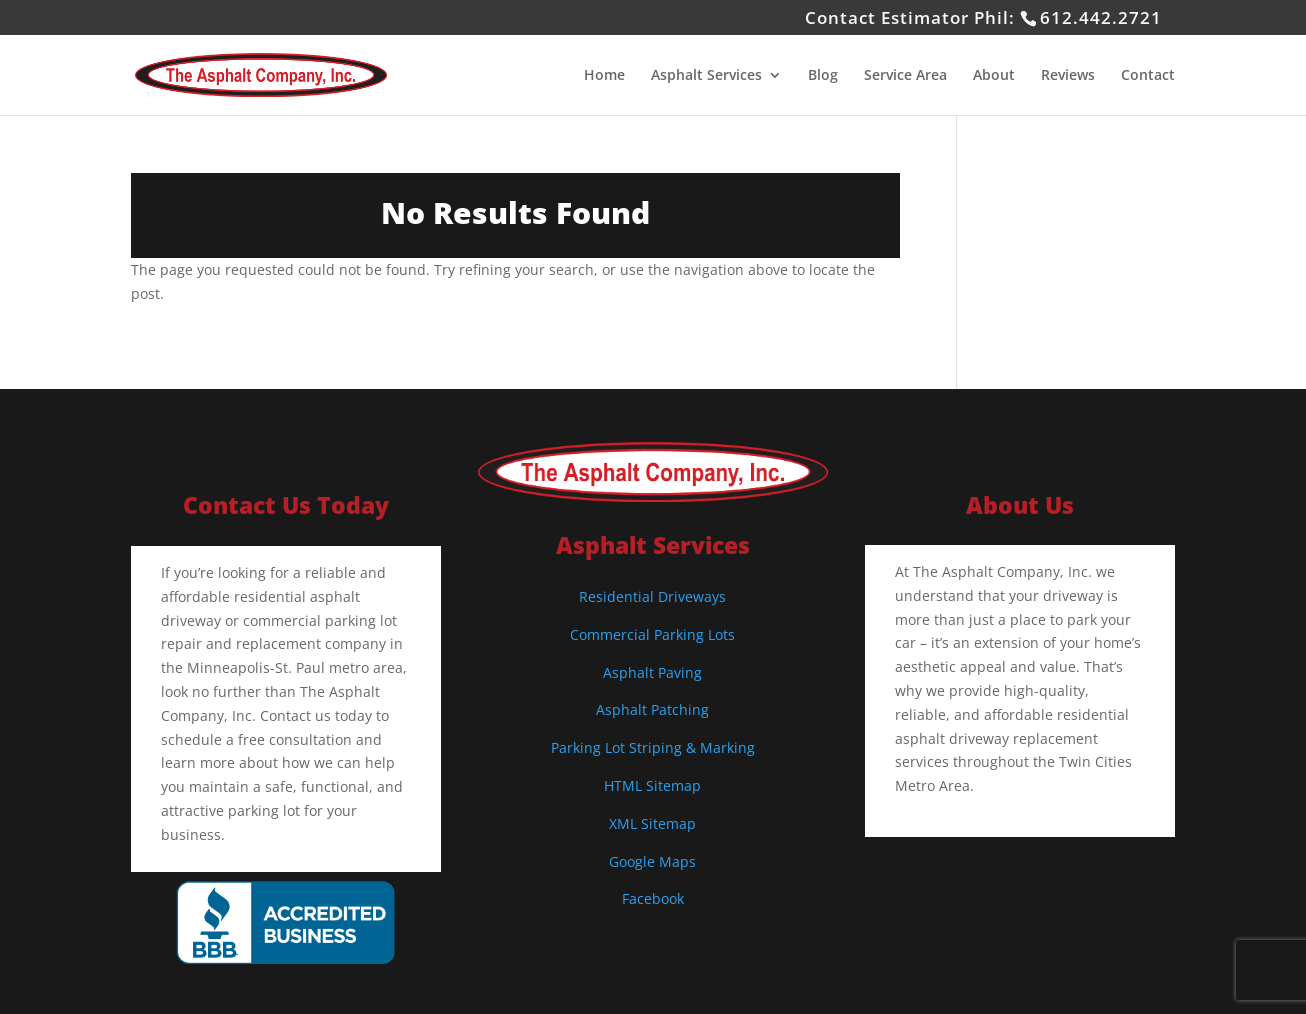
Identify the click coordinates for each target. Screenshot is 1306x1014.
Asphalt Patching (652, 709)
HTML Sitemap (652, 785)
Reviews (1068, 76)
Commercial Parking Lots (652, 634)
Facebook (653, 898)
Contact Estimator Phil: (983, 17)
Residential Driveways (652, 596)
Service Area (905, 76)
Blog (823, 76)
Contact (1148, 76)
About (994, 76)
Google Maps (652, 861)
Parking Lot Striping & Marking (653, 747)
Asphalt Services (706, 76)
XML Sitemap (652, 823)
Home (604, 76)
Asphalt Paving (652, 672)
